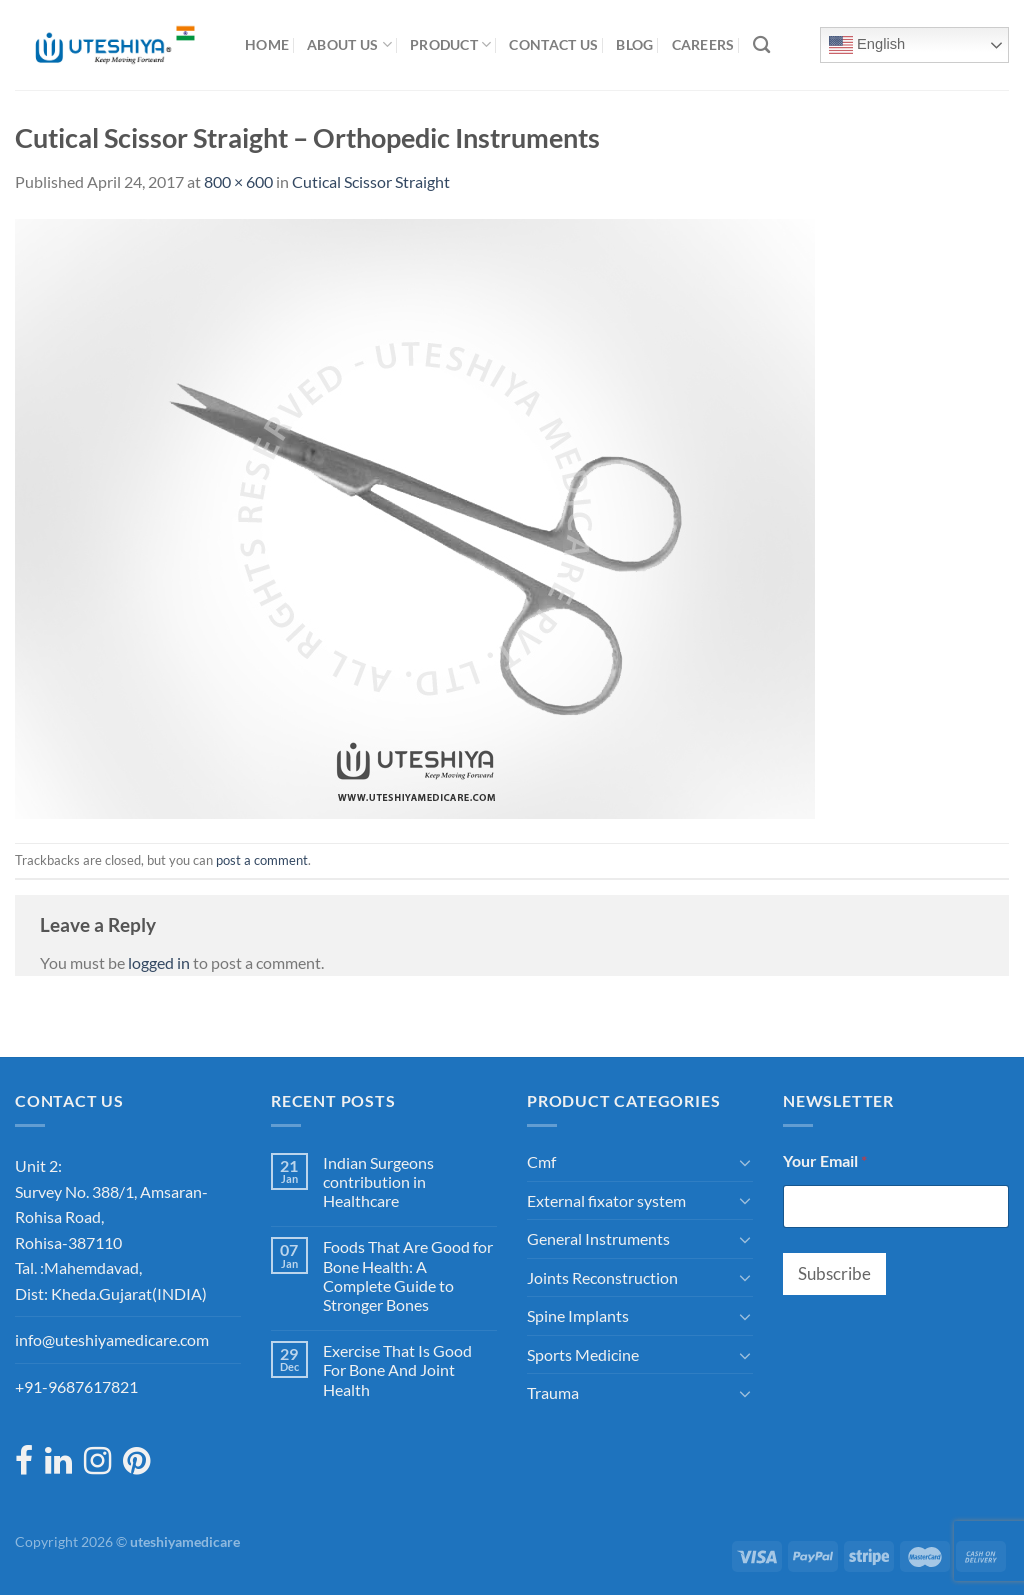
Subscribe (834, 1273)
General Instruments (598, 1238)
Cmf (541, 1161)
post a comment (262, 860)
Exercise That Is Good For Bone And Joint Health (397, 1369)
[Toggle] (745, 1162)
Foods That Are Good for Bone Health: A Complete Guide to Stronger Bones (408, 1275)
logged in (159, 962)
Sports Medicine (583, 1354)
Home (267, 44)
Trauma (553, 1392)
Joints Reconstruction (602, 1277)
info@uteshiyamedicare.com (112, 1339)
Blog (634, 44)
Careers (703, 44)
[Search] (761, 45)
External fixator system (606, 1200)
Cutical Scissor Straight (371, 181)
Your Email (825, 1160)
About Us (349, 44)
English (867, 45)
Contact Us (553, 44)
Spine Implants (578, 1315)
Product (451, 44)
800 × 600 (238, 181)
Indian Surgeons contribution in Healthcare (378, 1181)
